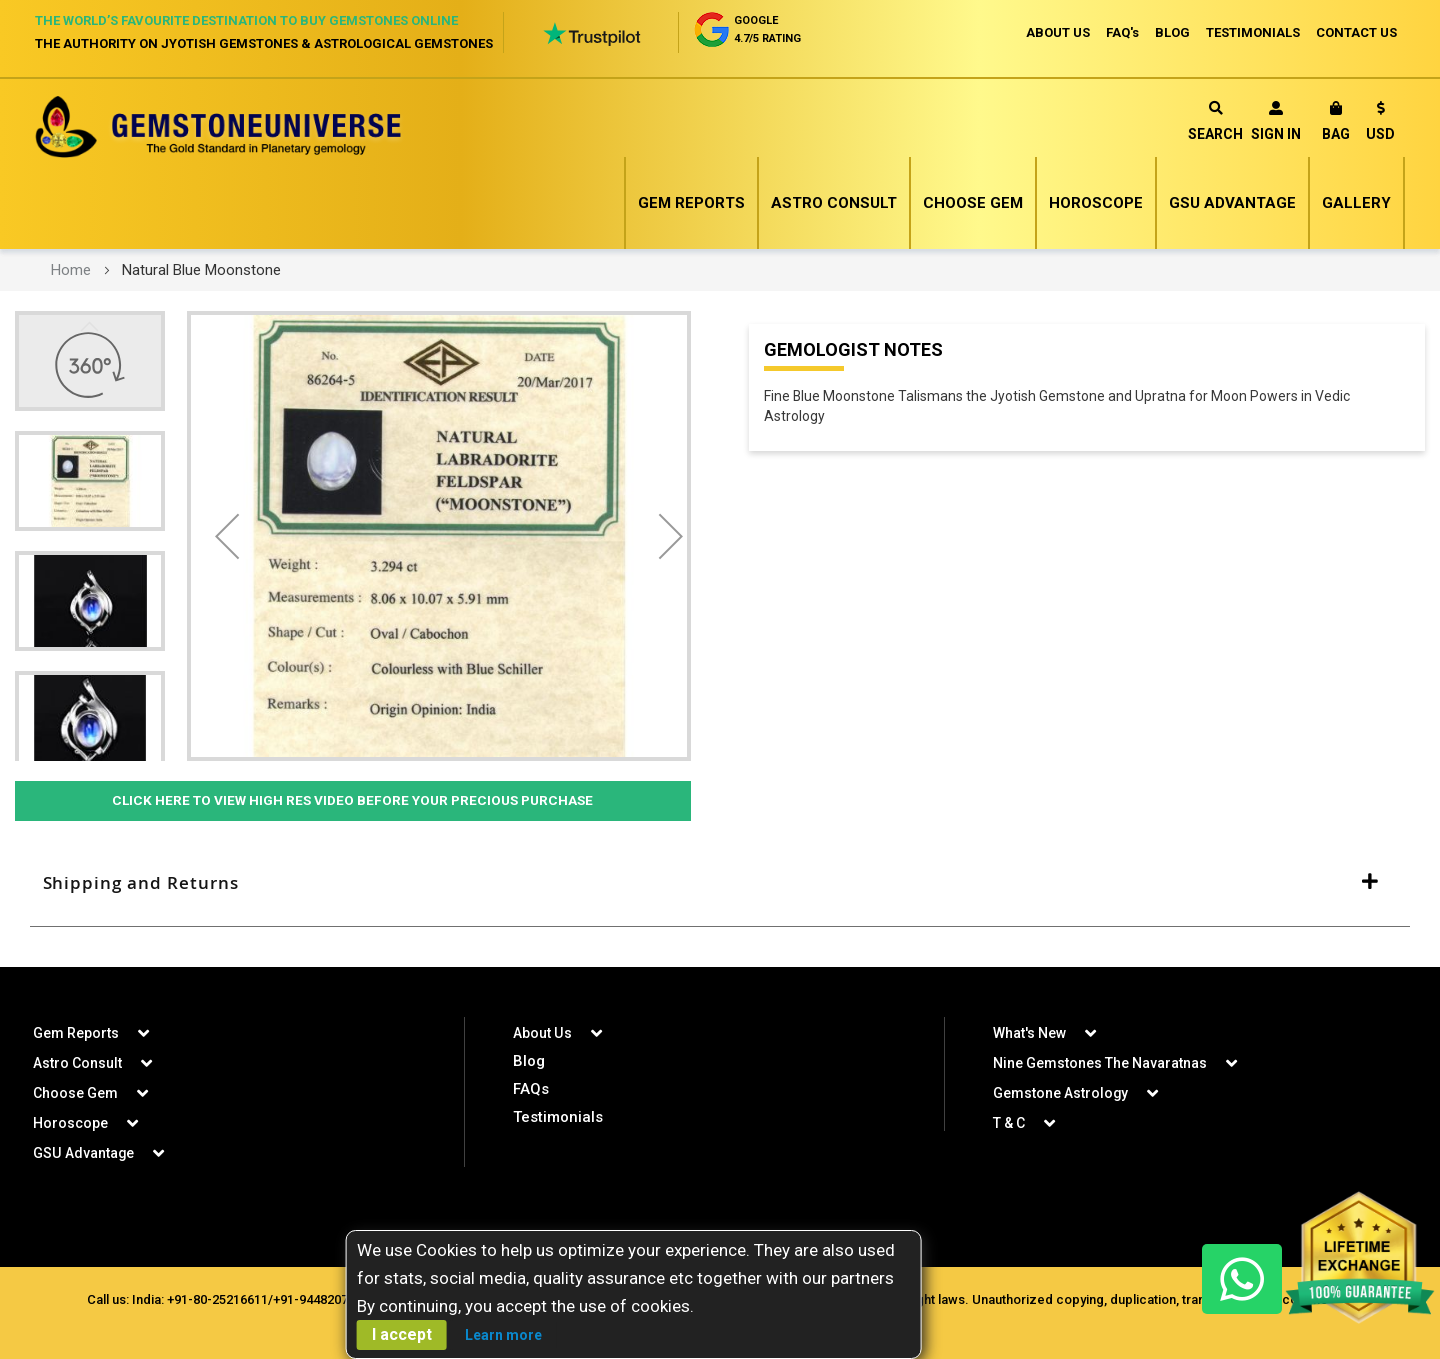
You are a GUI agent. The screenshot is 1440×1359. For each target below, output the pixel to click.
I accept (402, 1334)
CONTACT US (1356, 32)
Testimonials (558, 1117)
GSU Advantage (1232, 203)
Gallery (1356, 203)
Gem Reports (691, 203)
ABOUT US (1058, 32)
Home (71, 270)
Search (1215, 121)
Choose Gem (973, 203)
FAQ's (1122, 32)
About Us (542, 1033)
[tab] (720, 884)
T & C (1009, 1123)
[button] (1380, 124)
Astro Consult (834, 203)
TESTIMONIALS (1253, 32)
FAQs (531, 1089)
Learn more (503, 1335)
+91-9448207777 (321, 1299)
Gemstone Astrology (1061, 1093)
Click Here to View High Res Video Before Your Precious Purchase (353, 801)
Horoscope (1096, 203)
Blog (529, 1061)
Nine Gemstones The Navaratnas (1100, 1063)
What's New (1029, 1033)
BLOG (1172, 32)
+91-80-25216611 (217, 1299)
